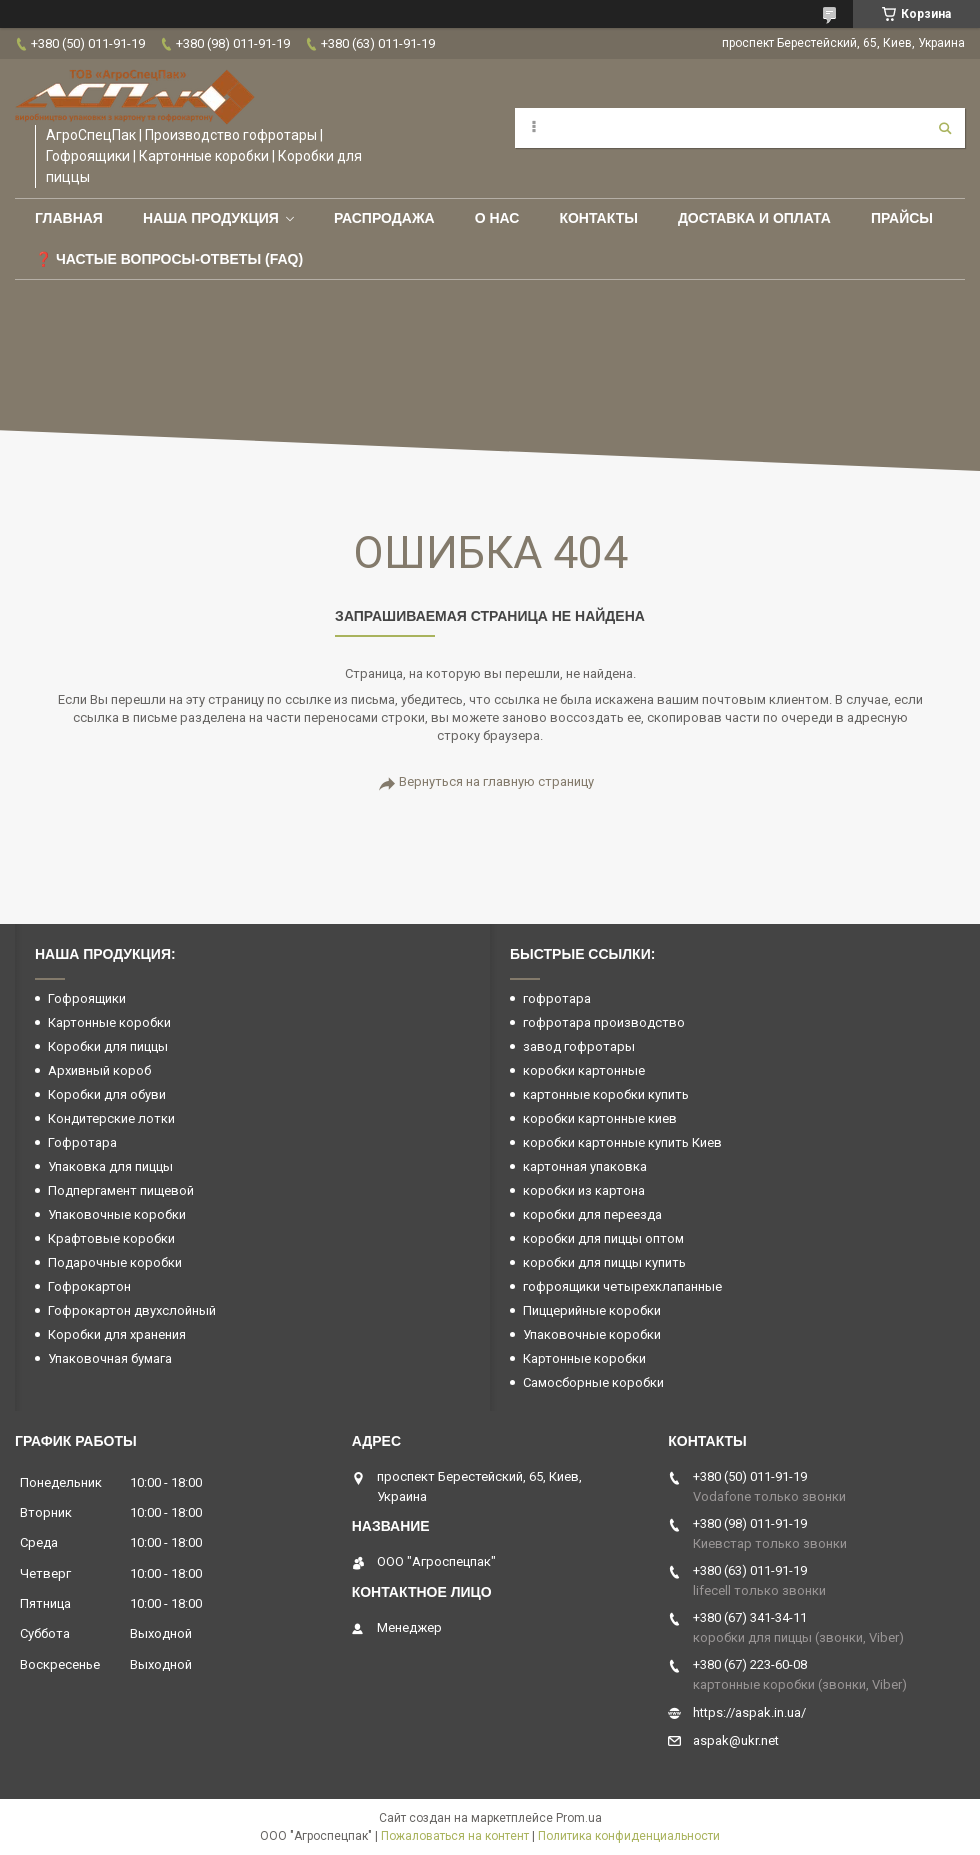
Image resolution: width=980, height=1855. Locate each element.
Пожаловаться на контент (455, 1836)
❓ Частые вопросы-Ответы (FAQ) (169, 259)
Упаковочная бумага (110, 1358)
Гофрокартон (89, 1286)
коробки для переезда (592, 1214)
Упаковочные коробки (117, 1214)
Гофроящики (87, 998)
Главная (69, 218)
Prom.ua (579, 1818)
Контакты (598, 218)
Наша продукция (211, 218)
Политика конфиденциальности (629, 1836)
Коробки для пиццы (108, 1046)
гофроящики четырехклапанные (622, 1286)
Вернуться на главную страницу (496, 781)
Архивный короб (99, 1070)
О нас (497, 218)
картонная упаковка (585, 1166)
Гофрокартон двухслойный (132, 1310)
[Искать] (945, 128)
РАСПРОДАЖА (384, 218)
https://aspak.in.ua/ (749, 1712)
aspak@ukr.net (736, 1740)
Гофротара (82, 1142)
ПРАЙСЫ (902, 218)
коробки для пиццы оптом (603, 1238)
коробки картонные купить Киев (622, 1142)
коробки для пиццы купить (604, 1262)
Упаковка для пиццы (110, 1166)
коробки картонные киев (600, 1118)
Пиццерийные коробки (592, 1310)
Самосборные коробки (593, 1382)
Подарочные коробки (115, 1262)
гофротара (557, 998)
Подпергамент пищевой (121, 1190)
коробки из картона (584, 1190)
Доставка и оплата (754, 218)
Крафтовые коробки (111, 1238)
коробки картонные (584, 1070)
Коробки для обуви (107, 1094)
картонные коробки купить (606, 1094)
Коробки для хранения (117, 1334)
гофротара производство (604, 1022)
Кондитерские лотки (111, 1118)
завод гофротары (579, 1046)
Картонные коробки (109, 1022)
